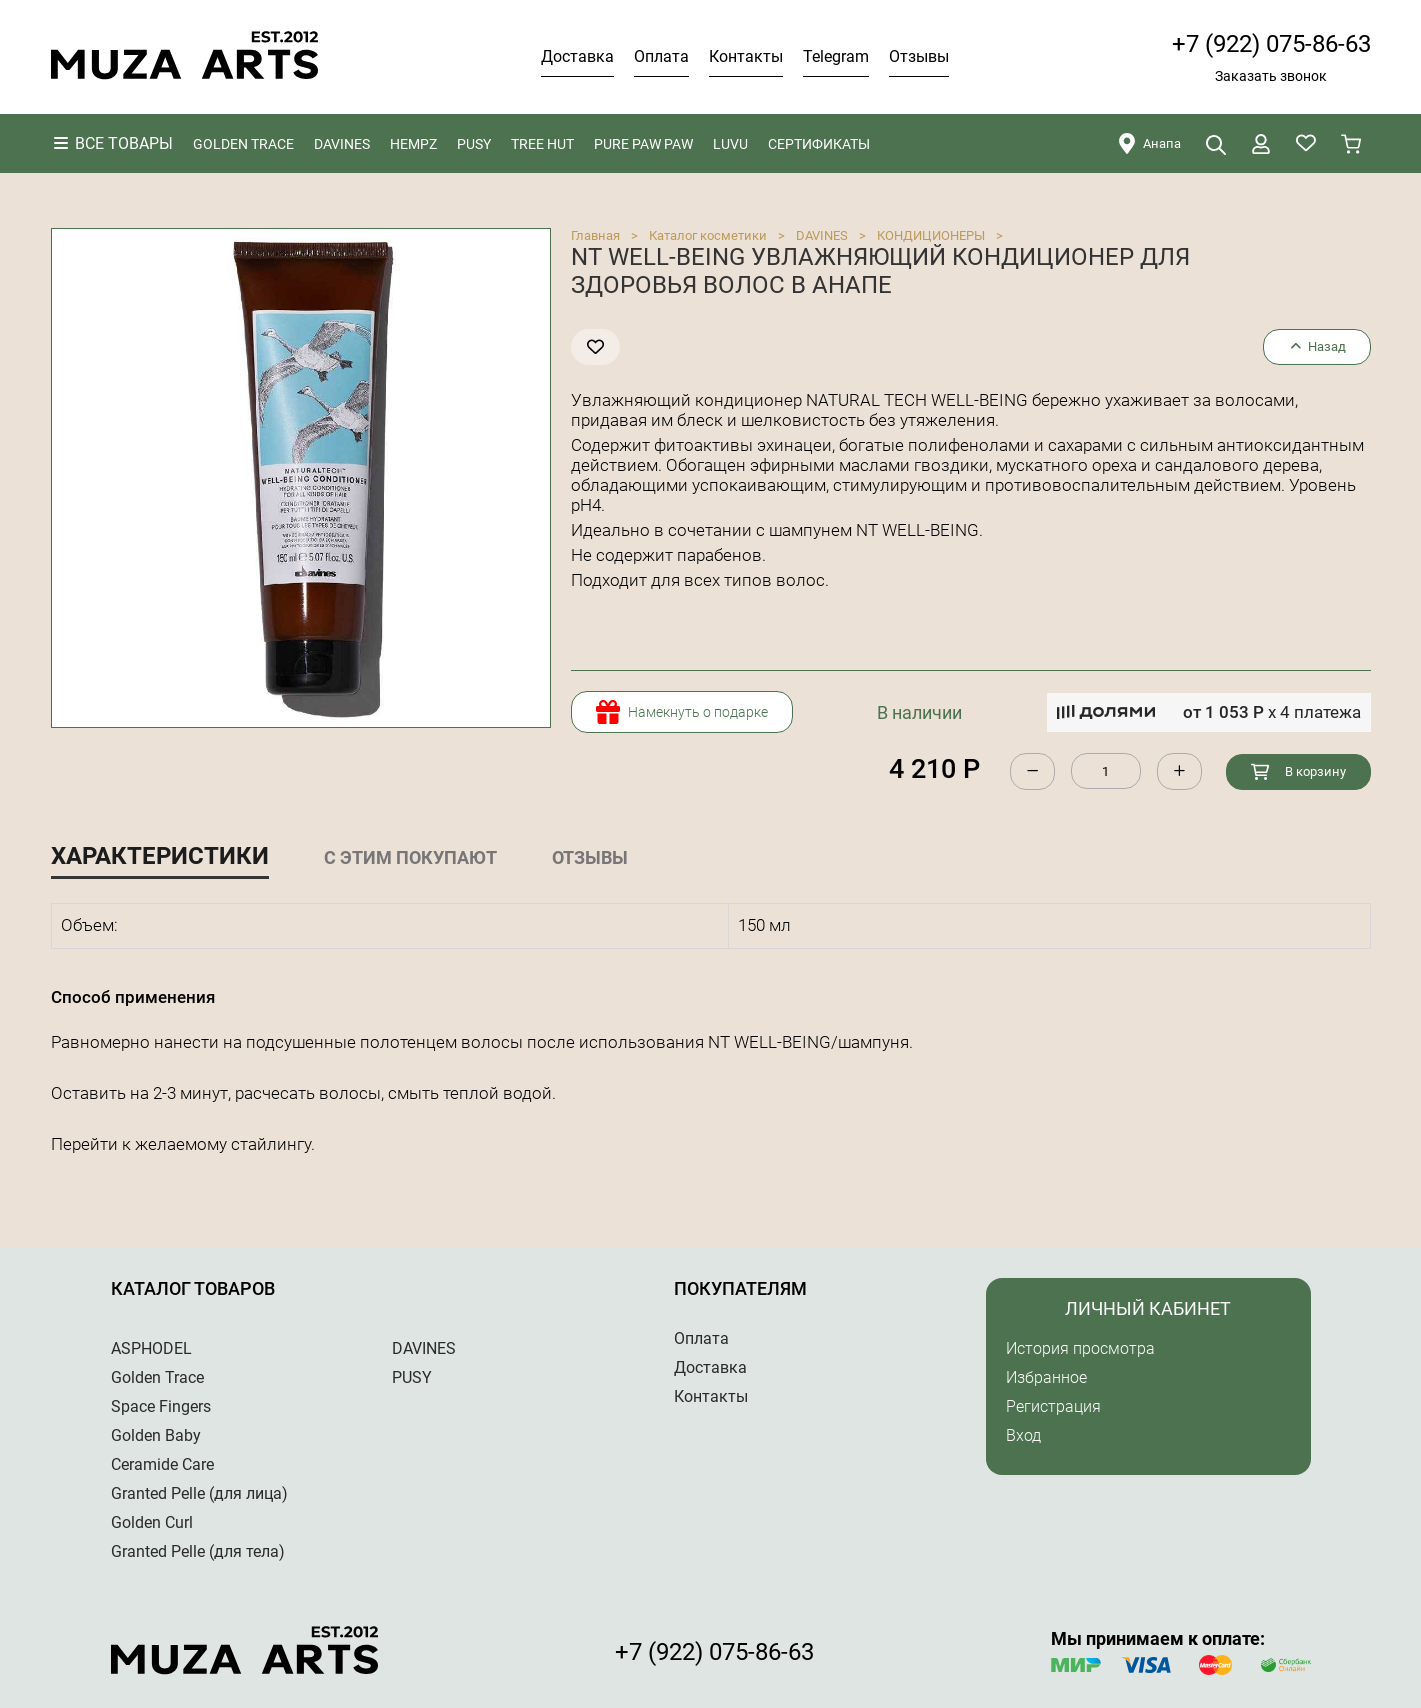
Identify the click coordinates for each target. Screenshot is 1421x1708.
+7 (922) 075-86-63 (1271, 44)
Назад (1316, 346)
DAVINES (822, 235)
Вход (1023, 1435)
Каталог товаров (193, 1288)
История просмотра (1080, 1348)
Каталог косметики (708, 235)
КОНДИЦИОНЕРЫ (931, 235)
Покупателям (740, 1288)
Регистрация (1053, 1406)
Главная (595, 235)
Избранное (1046, 1377)
